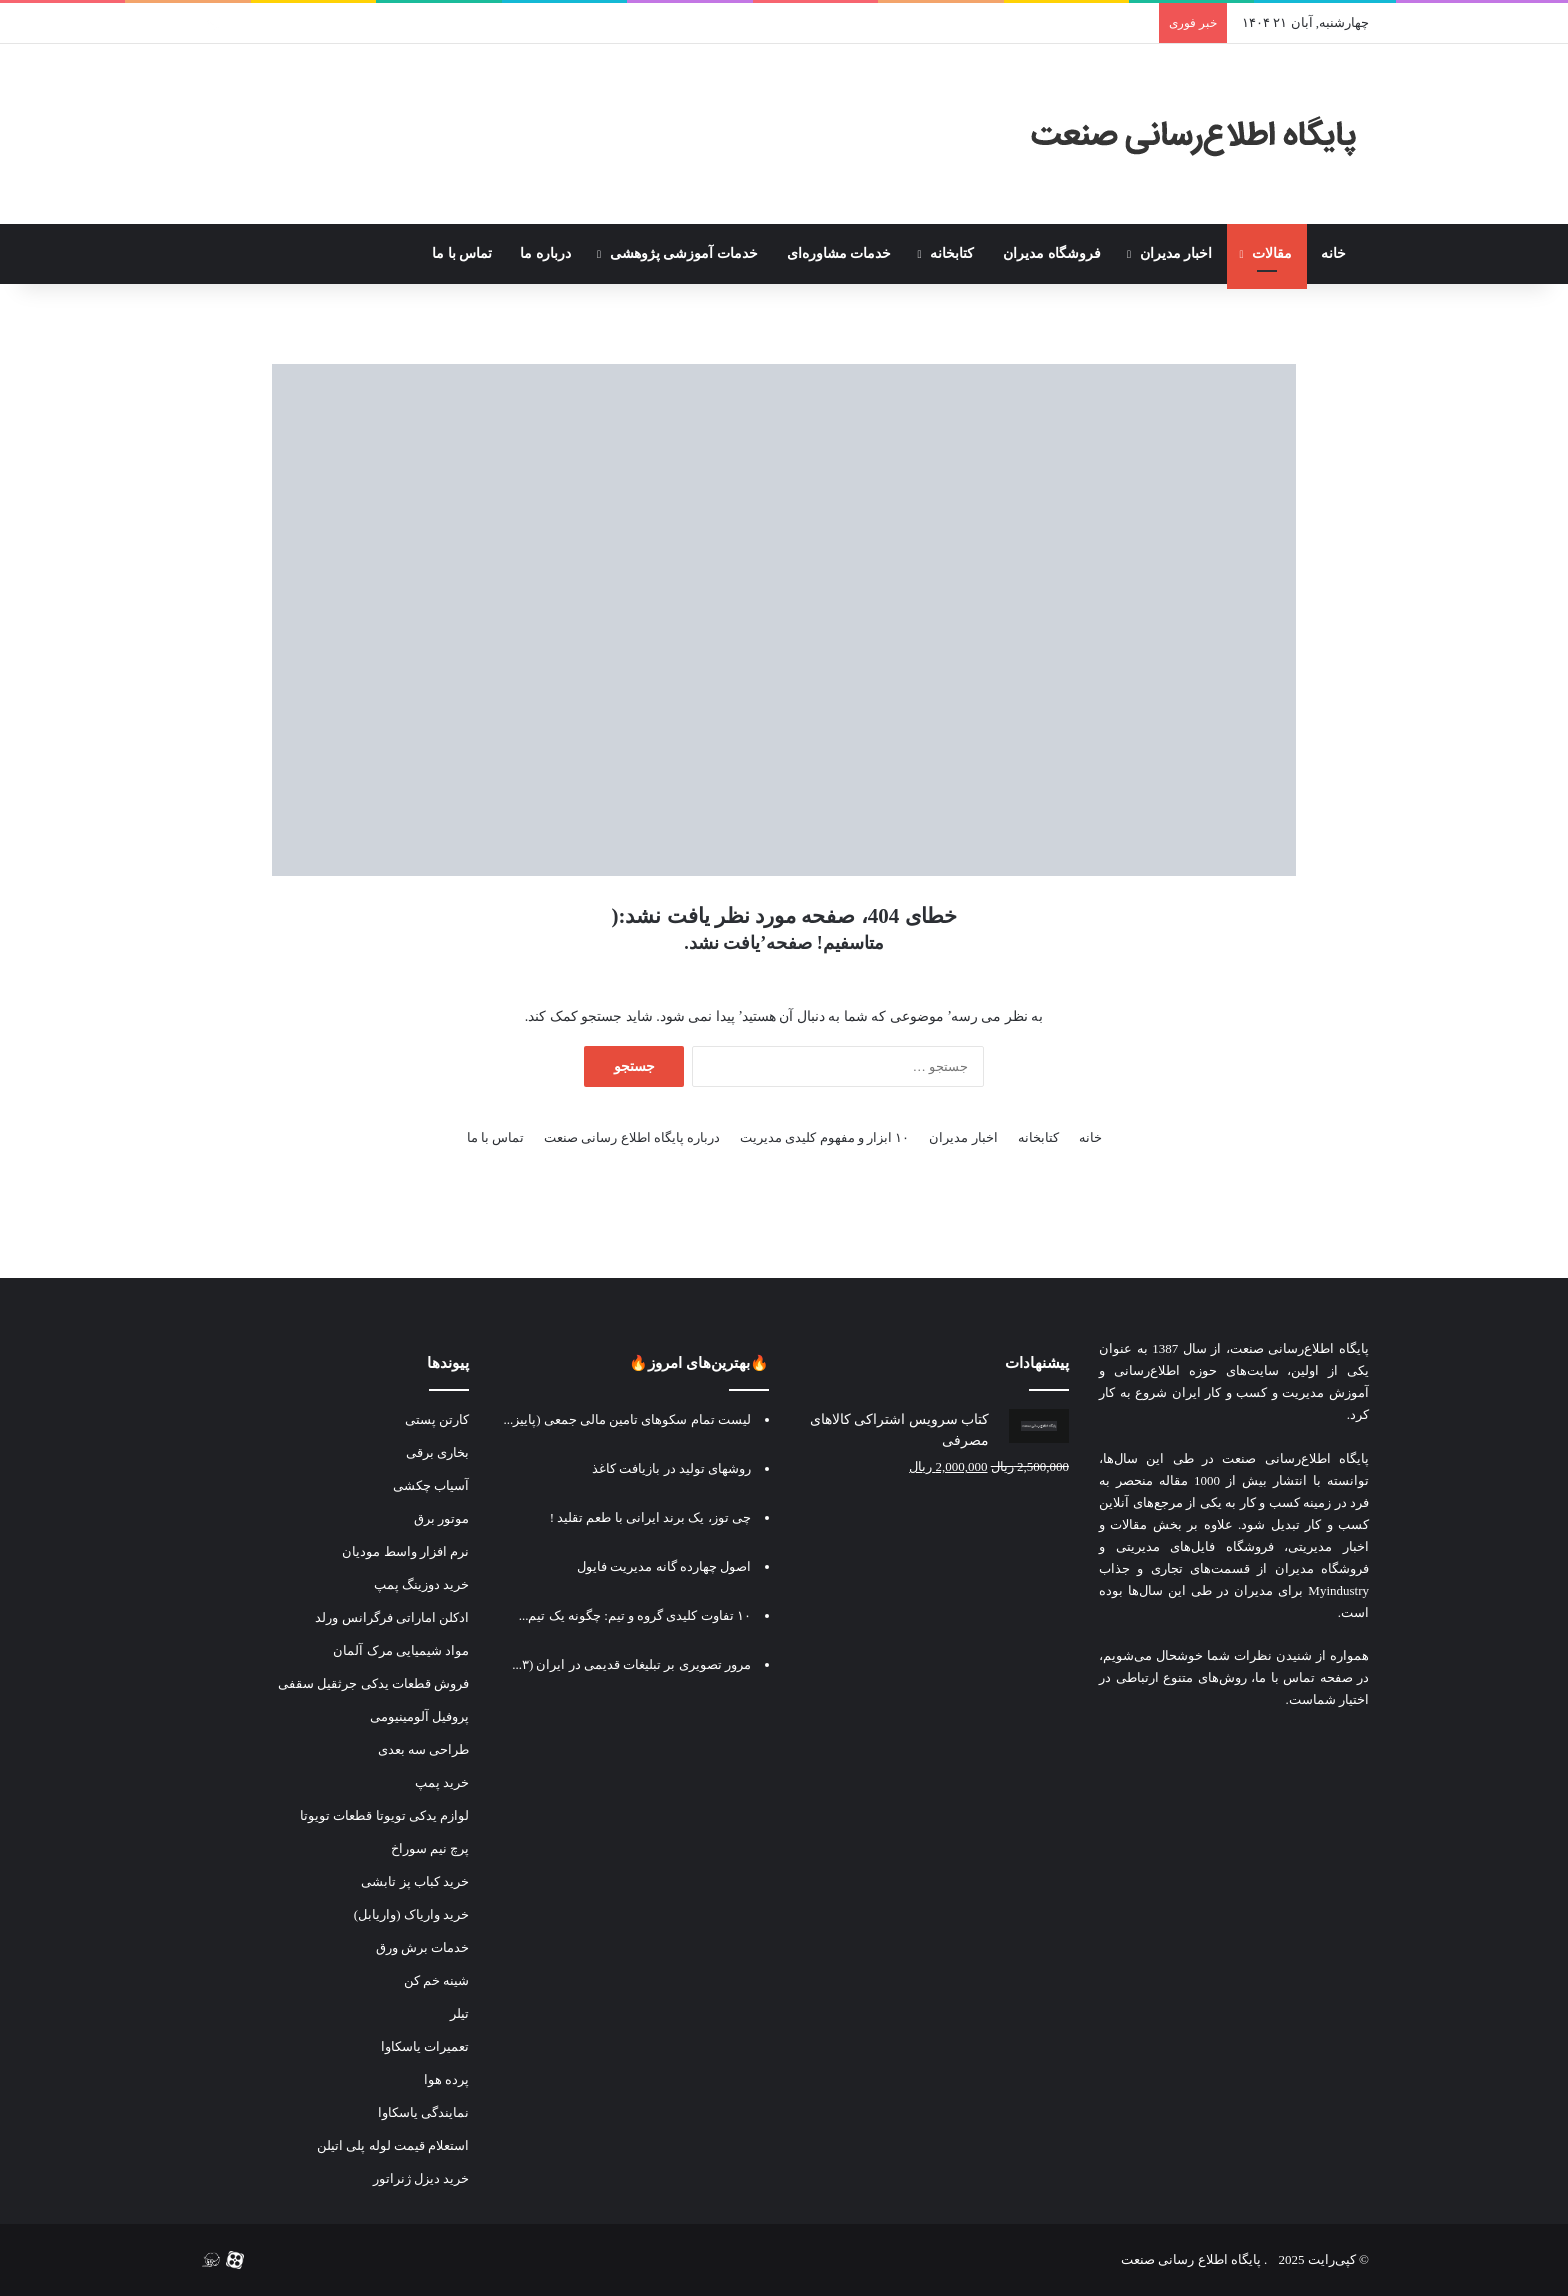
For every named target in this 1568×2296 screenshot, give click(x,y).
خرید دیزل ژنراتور (421, 2178)
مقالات (1272, 253)
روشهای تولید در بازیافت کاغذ (671, 1468)
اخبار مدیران (1176, 253)
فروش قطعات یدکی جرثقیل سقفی (373, 1683)
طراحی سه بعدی (424, 1749)
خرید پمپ (442, 1782)
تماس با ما (462, 253)
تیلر (459, 2013)
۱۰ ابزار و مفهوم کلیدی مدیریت (824, 1137)
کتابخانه (952, 253)
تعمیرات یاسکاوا (425, 2046)
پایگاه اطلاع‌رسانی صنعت (1299, 1348)
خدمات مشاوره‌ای (839, 253)
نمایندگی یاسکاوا (423, 2112)
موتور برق (441, 1518)
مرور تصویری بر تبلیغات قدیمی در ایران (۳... (631, 1664)
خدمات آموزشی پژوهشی (684, 253)
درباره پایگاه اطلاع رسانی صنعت (632, 1137)
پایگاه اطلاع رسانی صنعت (1191, 2259)
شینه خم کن (437, 1980)
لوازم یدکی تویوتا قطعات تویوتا (384, 1815)
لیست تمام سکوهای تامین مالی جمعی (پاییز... (627, 1419)
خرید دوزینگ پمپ (422, 1584)
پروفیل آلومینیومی (419, 1716)
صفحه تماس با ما (1304, 1677)
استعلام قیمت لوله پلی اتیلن (393, 2145)
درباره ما (545, 253)
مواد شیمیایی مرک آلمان (401, 1650)
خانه (1338, 253)
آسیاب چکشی (431, 1485)
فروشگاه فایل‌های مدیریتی (1195, 1546)
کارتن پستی (437, 1419)
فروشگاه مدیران (1052, 253)
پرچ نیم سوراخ (430, 1848)
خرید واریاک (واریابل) (411, 1914)
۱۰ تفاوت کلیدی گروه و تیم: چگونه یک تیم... (635, 1615)
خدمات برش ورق (423, 1947)
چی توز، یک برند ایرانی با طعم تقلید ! (650, 1517)
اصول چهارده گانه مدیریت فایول (664, 1566)
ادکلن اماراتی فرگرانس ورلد (392, 1617)
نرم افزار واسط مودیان (405, 1551)
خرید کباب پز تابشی (415, 1881)
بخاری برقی (437, 1452)
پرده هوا (446, 2079)
